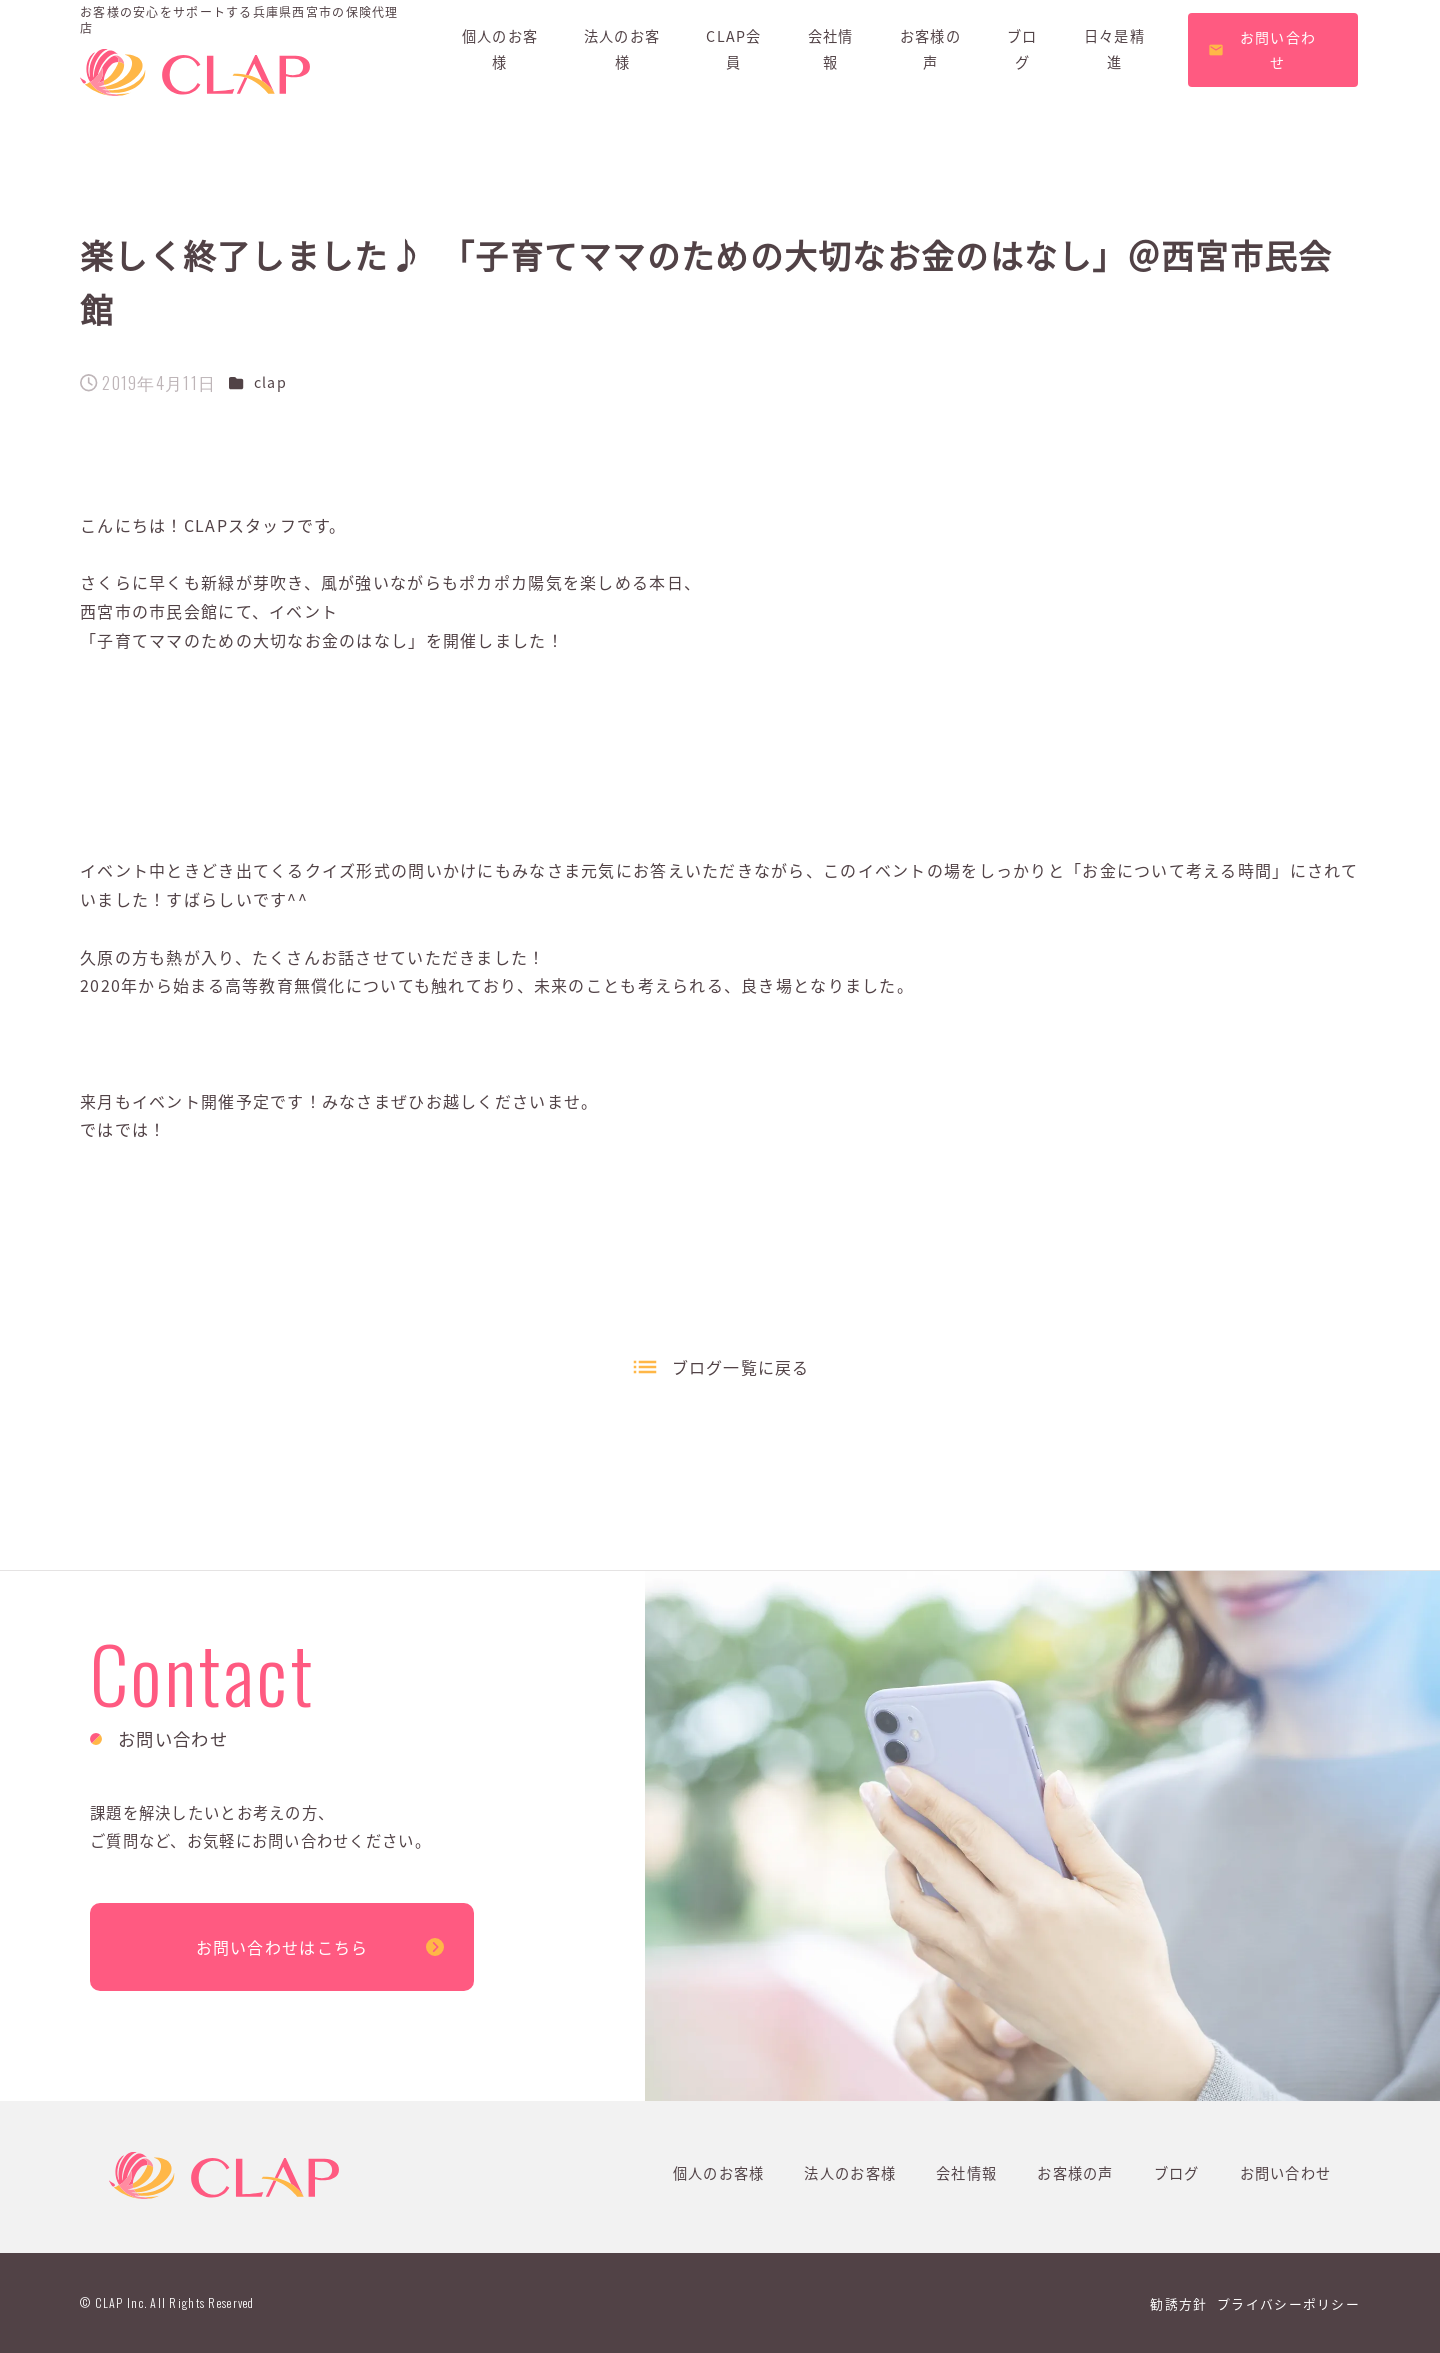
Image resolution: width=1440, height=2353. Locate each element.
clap (270, 382)
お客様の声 (1075, 2173)
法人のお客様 (850, 2173)
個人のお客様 (719, 2173)
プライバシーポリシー (1288, 2303)
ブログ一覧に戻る (741, 1367)
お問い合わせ (1286, 2173)
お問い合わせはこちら (282, 1947)
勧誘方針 (1178, 2303)
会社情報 (966, 2173)
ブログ (1177, 2173)
